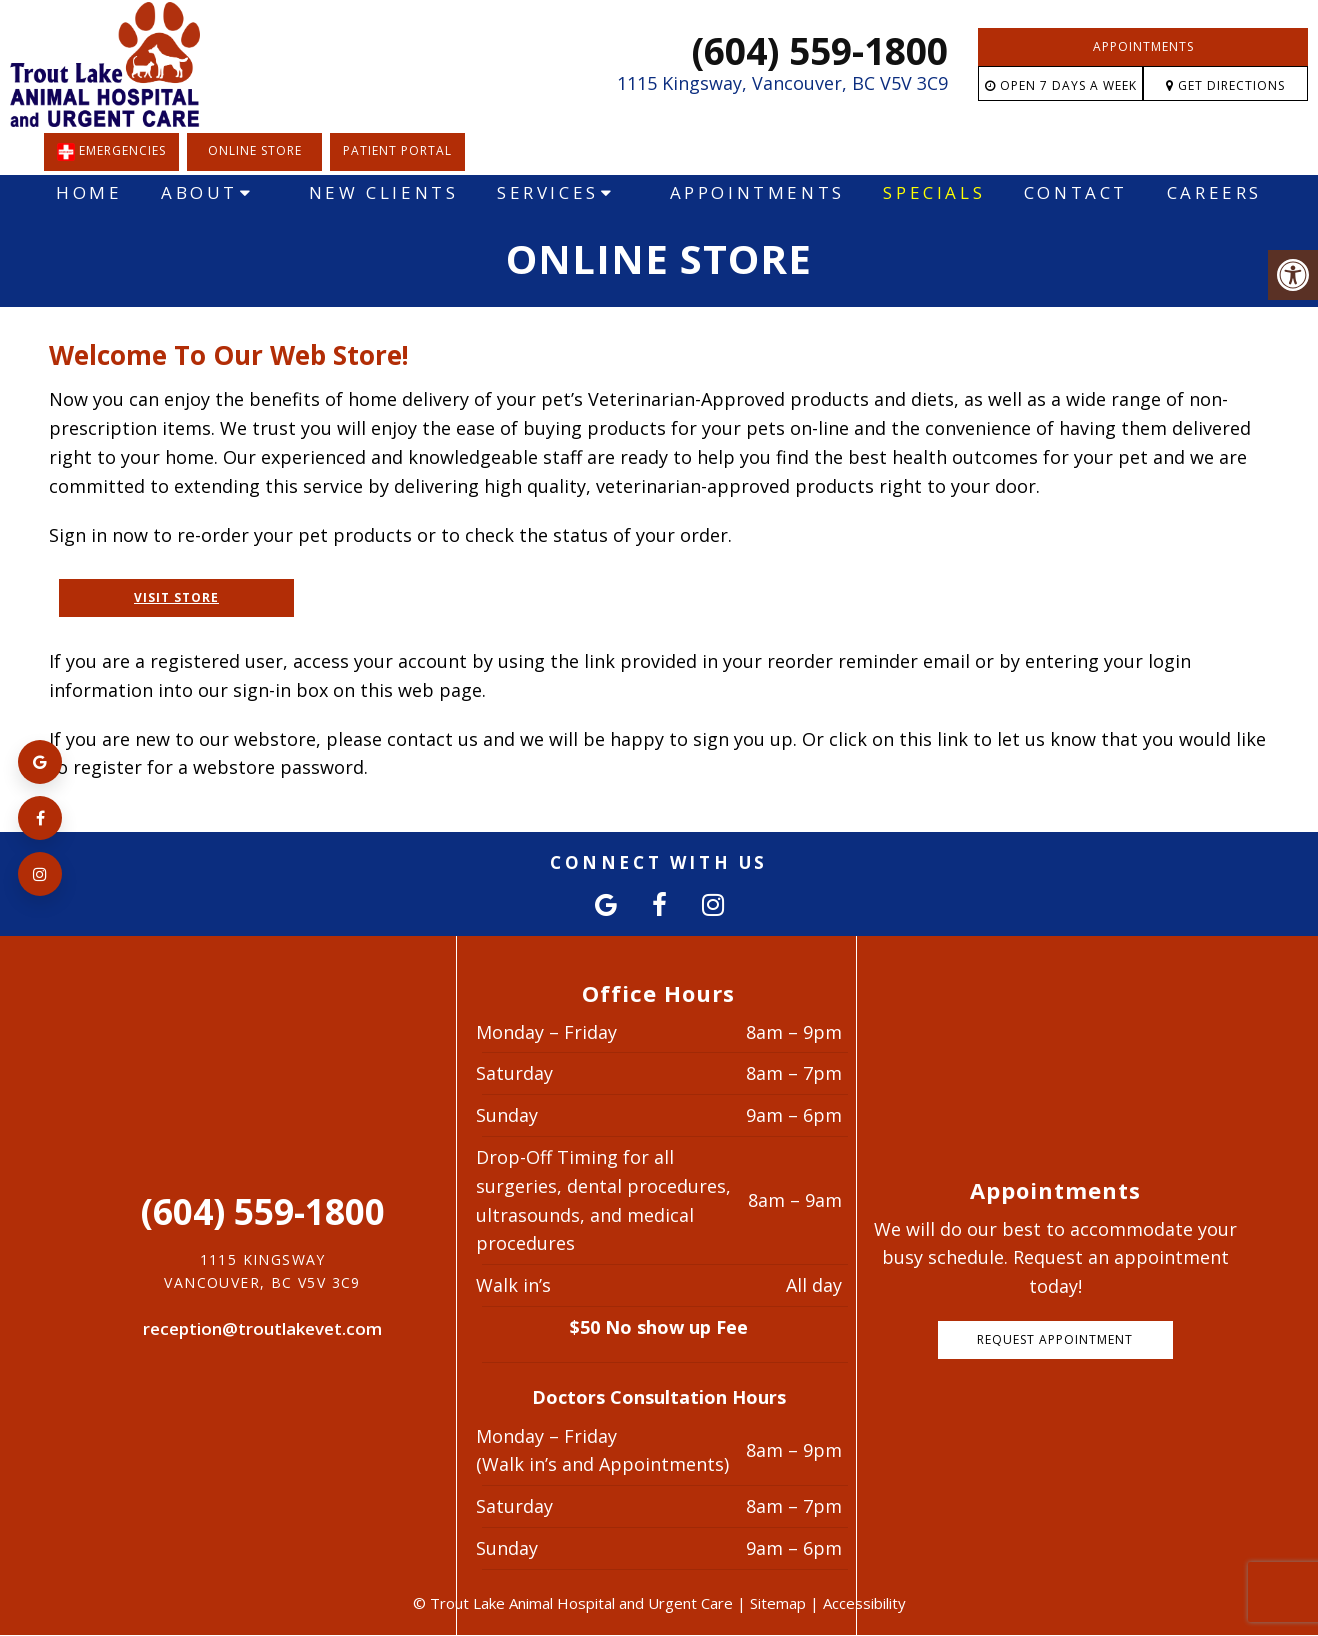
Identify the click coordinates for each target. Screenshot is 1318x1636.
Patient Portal (397, 150)
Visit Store (176, 597)
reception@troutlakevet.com (262, 1328)
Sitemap (778, 1603)
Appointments (1143, 46)
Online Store (255, 150)
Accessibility (864, 1603)
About (199, 192)
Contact (1076, 192)
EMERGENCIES (111, 152)
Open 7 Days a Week (1061, 85)
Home (89, 192)
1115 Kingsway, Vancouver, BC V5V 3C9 (782, 83)
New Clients (384, 192)
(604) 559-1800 (820, 50)
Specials (934, 192)
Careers (1214, 192)
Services (548, 192)
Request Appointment (1055, 1339)
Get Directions (1225, 85)
